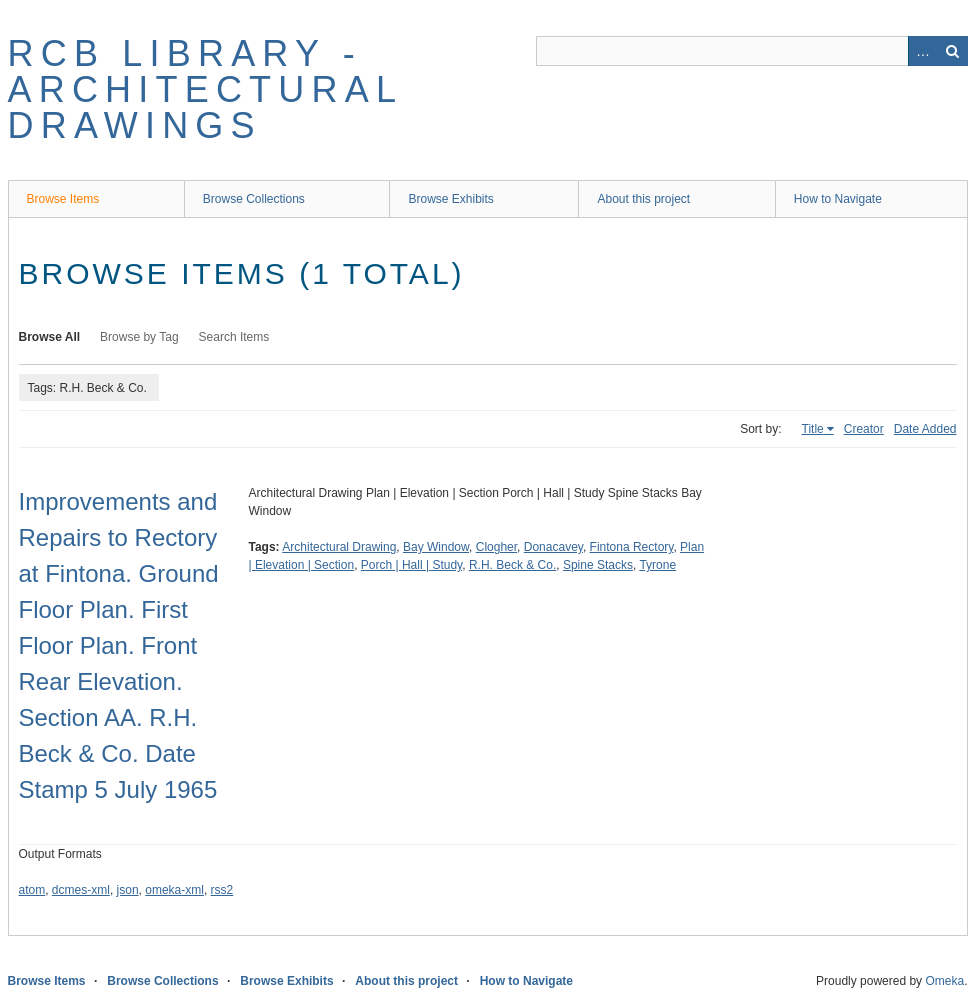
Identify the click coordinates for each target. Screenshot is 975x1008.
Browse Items (63, 199)
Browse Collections (254, 199)
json (128, 890)
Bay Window (436, 547)
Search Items (234, 337)
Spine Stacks (598, 565)
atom (32, 890)
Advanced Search (923, 51)
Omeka (944, 981)
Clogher (496, 547)
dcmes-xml (81, 890)
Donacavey (553, 547)
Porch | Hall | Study (411, 565)
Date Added (925, 429)
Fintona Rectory (632, 547)
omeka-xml (174, 890)
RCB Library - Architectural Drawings (205, 89)
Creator (864, 429)
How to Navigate (838, 199)
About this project (643, 199)
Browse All (50, 337)
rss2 (222, 890)
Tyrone (657, 565)
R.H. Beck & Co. (512, 565)
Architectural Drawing (339, 547)
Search (953, 51)
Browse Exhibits (450, 199)
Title (813, 429)
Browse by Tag (139, 337)
